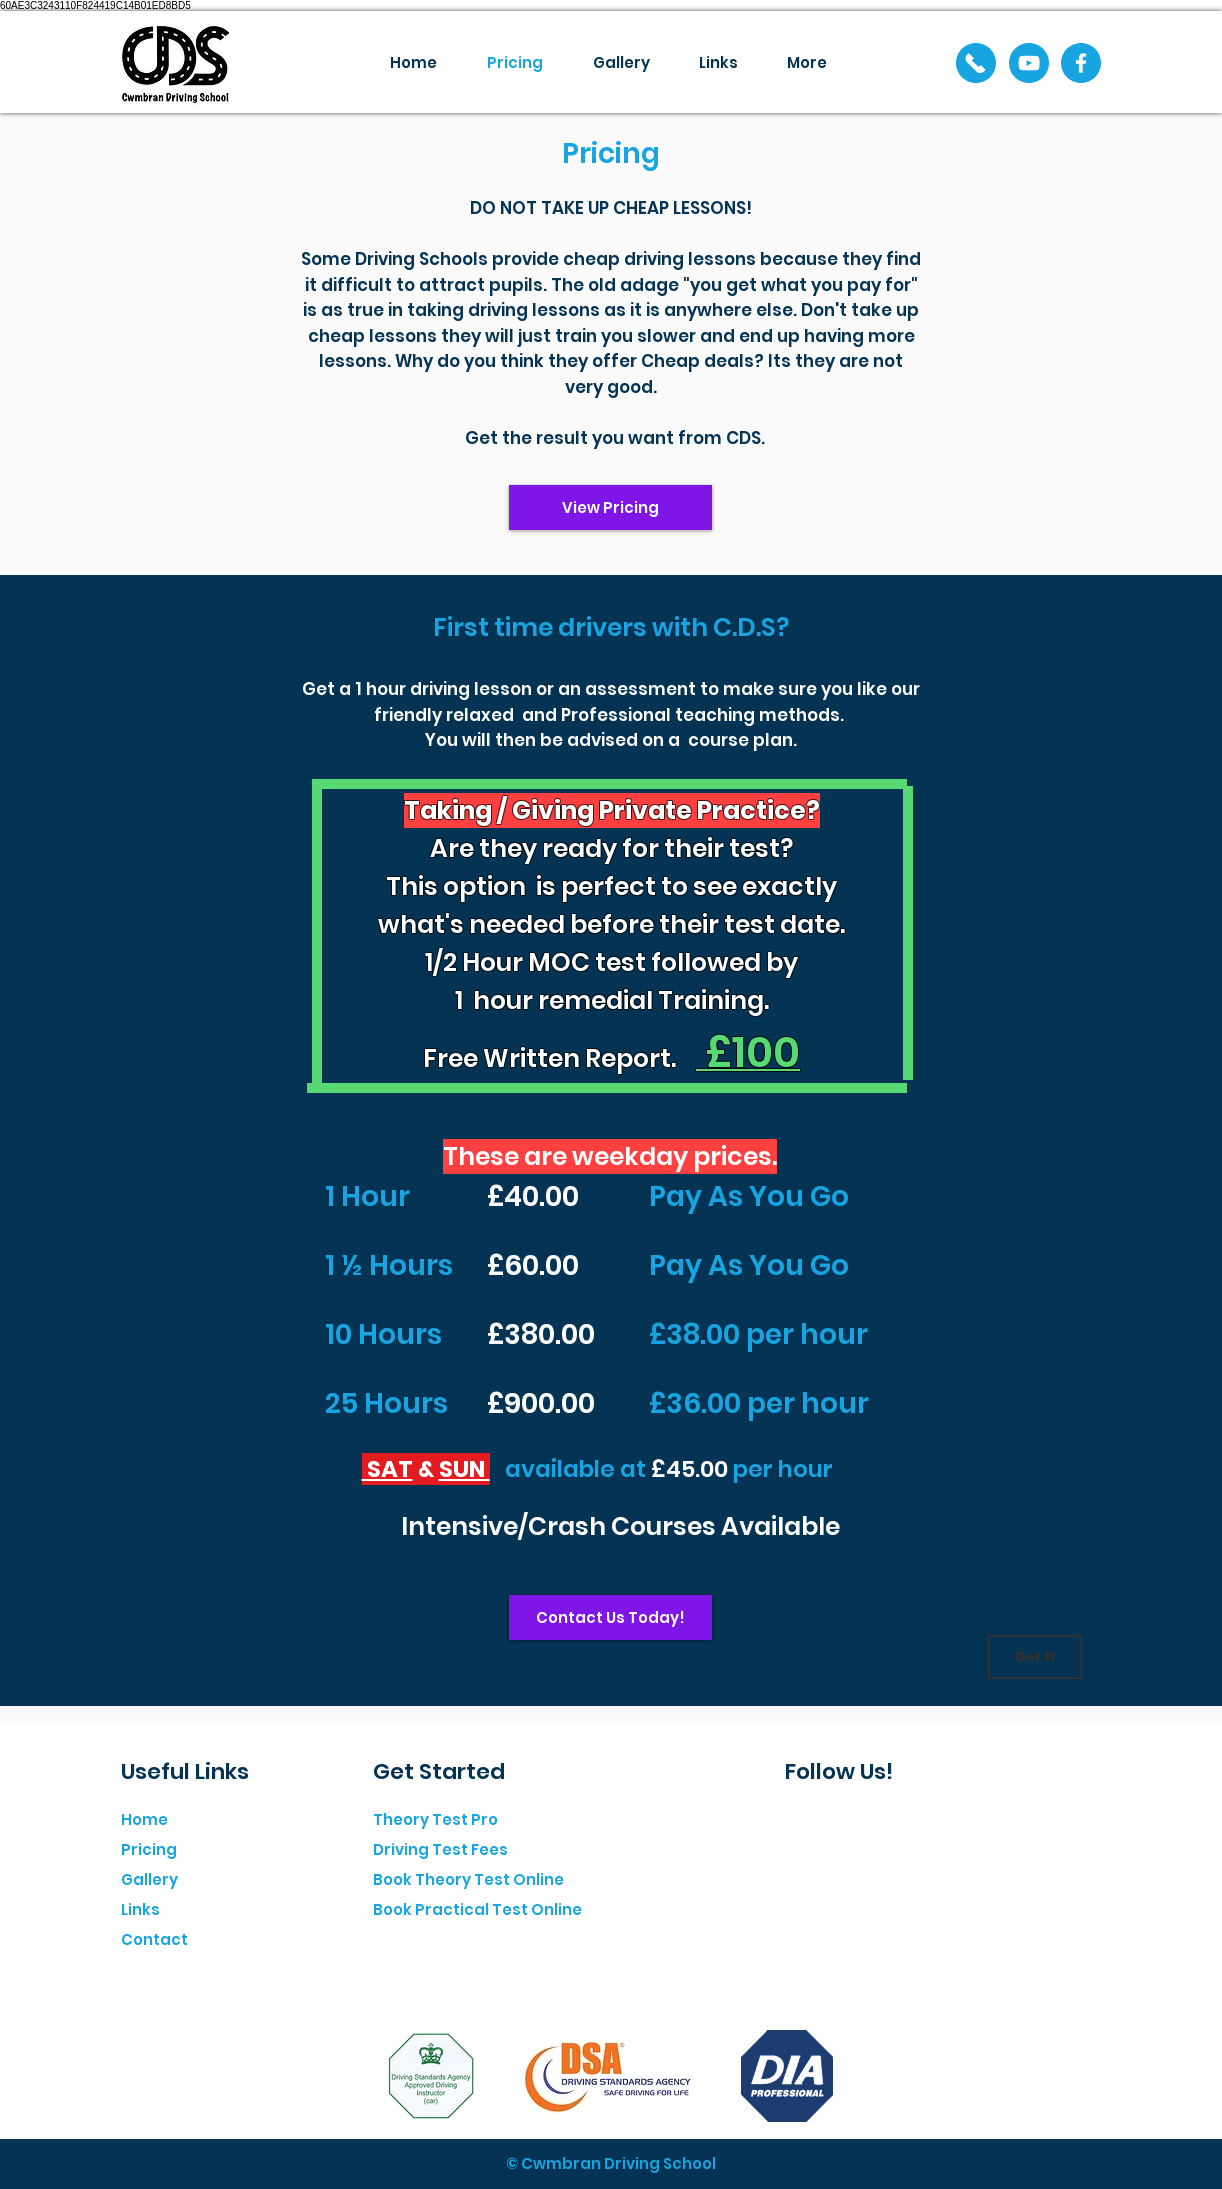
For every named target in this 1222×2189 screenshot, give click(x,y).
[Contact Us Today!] (610, 1617)
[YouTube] (1029, 63)
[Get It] (1035, 1657)
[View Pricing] (610, 507)
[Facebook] (1081, 63)
